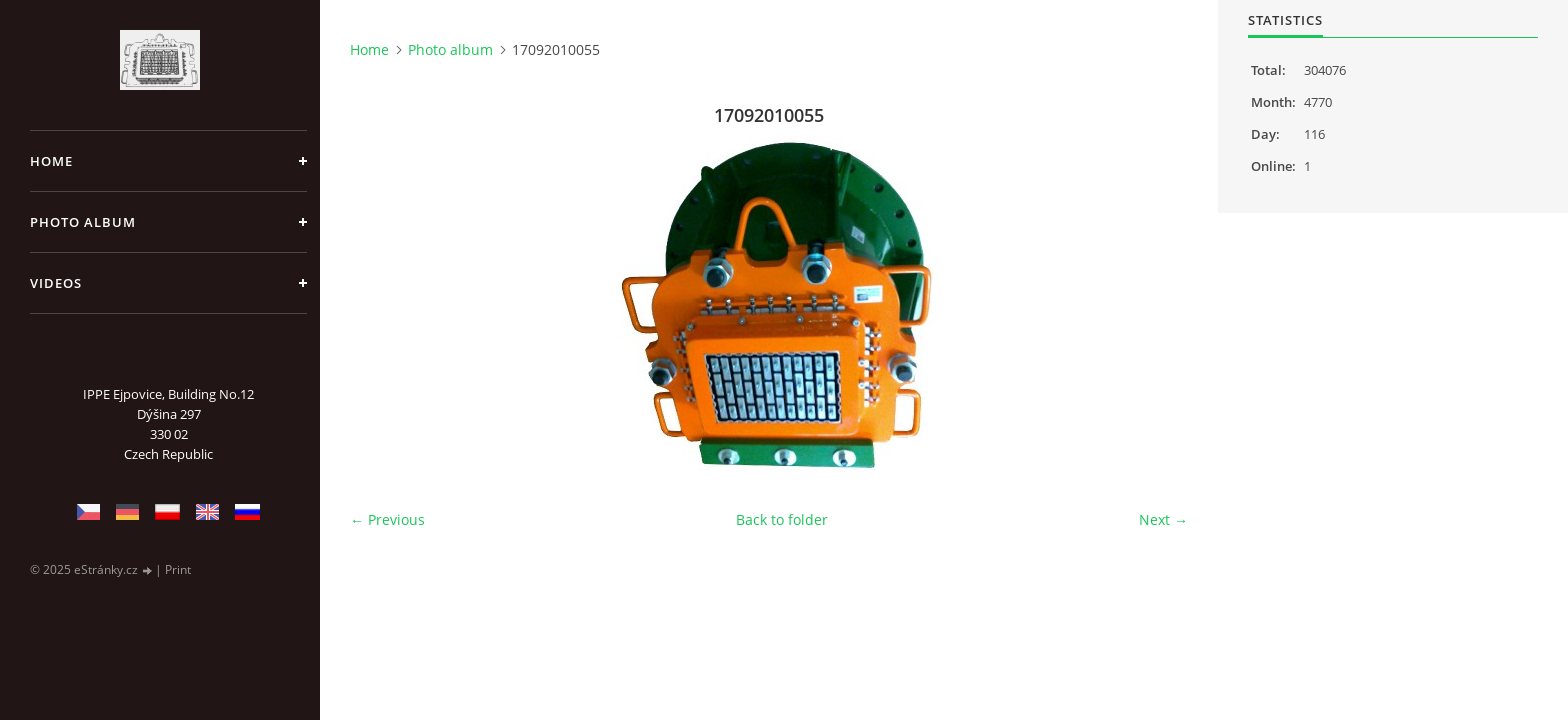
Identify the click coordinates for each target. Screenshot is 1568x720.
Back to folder (782, 519)
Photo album (83, 222)
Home (51, 161)
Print (178, 569)
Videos (56, 283)
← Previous (387, 519)
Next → (1163, 519)
